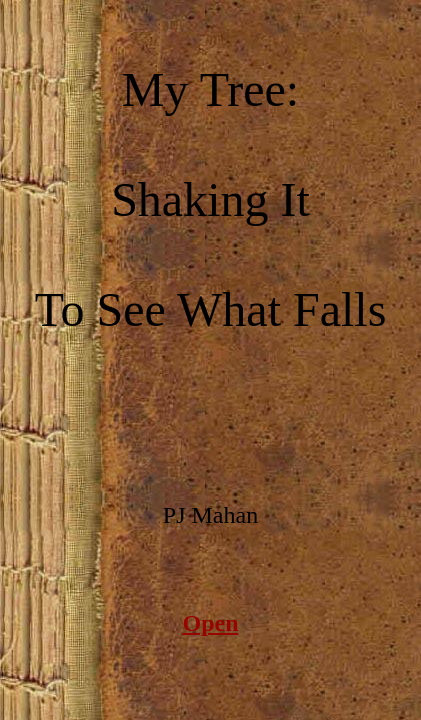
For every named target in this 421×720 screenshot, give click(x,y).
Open (210, 623)
